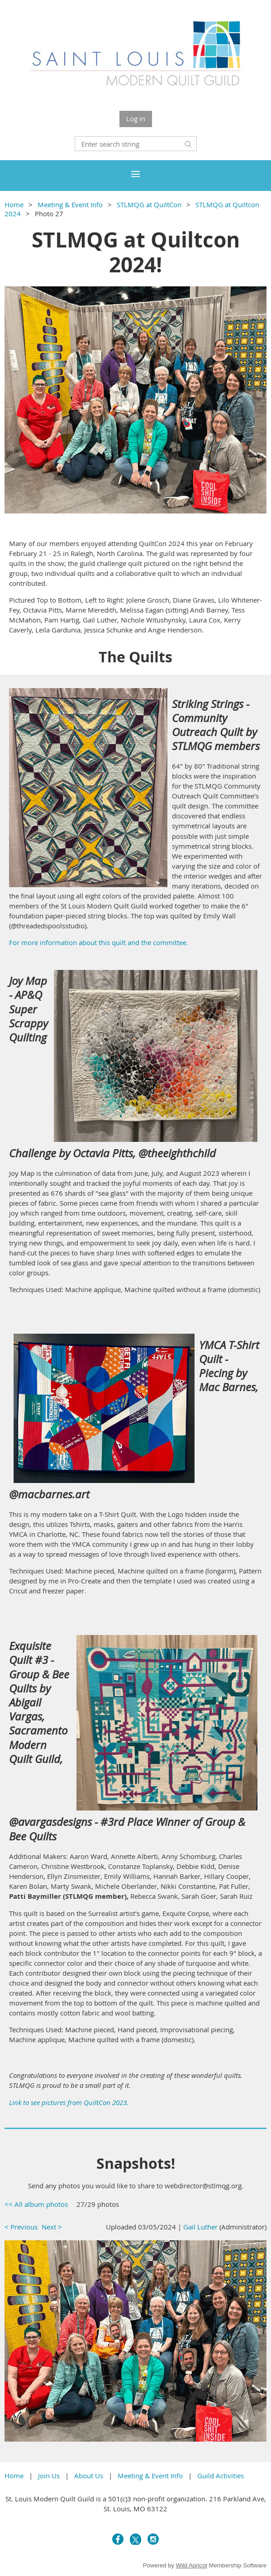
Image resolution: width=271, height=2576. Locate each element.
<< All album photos (36, 2204)
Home (14, 204)
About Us (88, 2475)
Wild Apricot (191, 2565)
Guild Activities (220, 2475)
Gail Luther (200, 2226)
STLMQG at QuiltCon (149, 204)
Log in (135, 118)
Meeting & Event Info (70, 204)
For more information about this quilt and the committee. (98, 942)
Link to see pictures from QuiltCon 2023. (68, 2102)
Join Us (49, 2475)
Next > (52, 2226)
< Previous (21, 2226)
